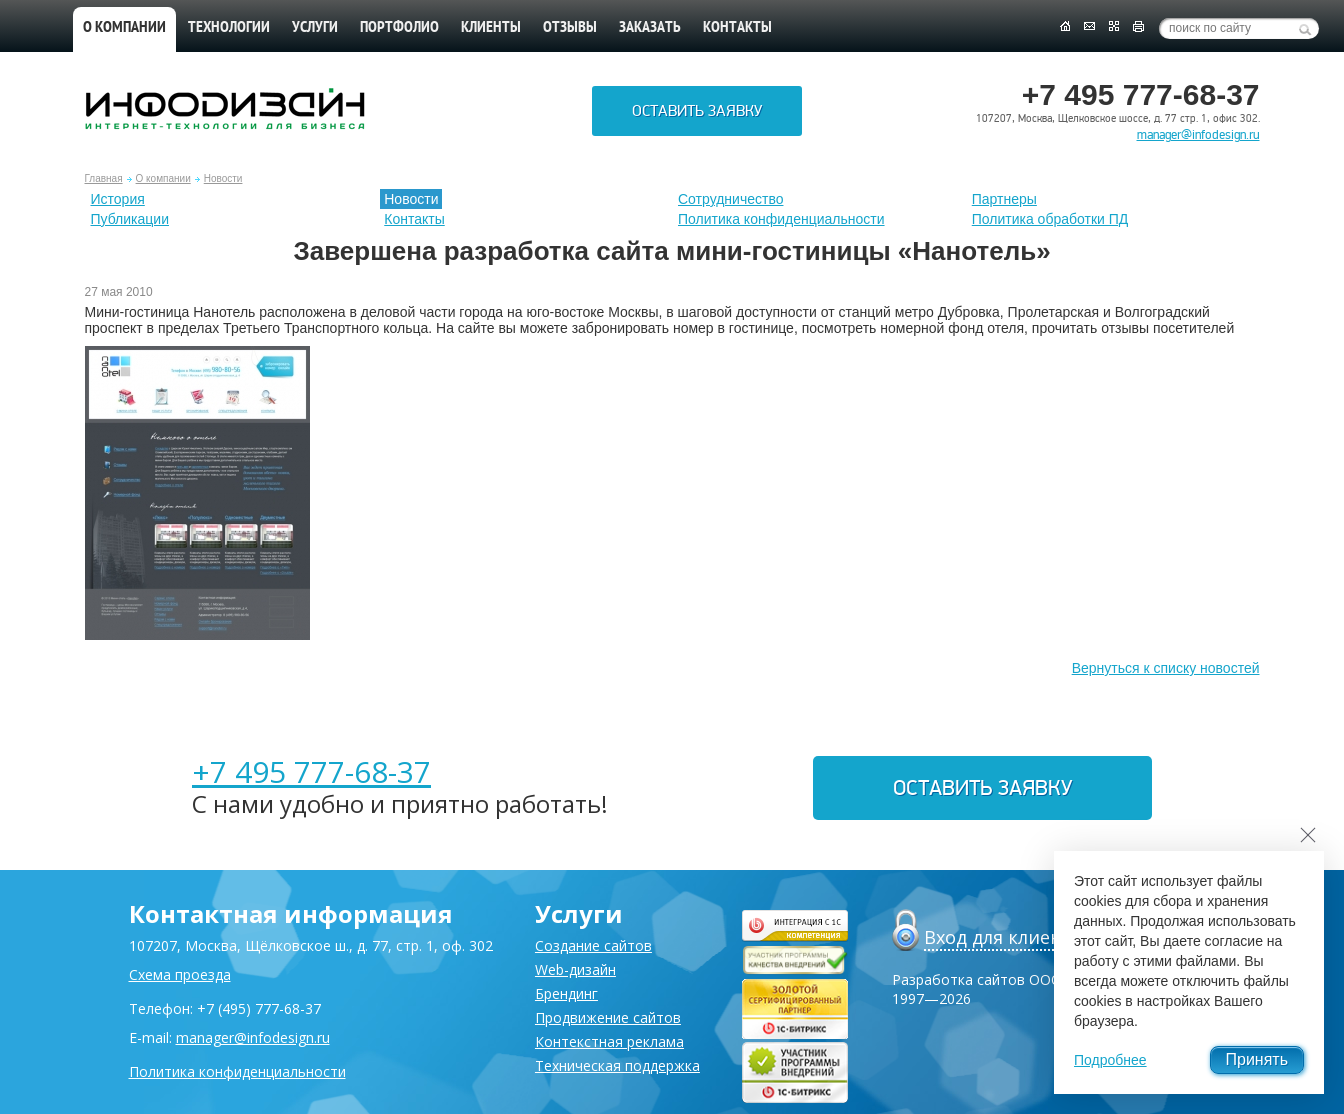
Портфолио (399, 28)
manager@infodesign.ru (1198, 135)
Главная (104, 178)
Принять (1257, 1059)
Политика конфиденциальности (781, 219)
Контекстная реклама (609, 1041)
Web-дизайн (575, 969)
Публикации (130, 219)
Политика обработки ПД (1050, 219)
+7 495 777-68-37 (311, 771)
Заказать (650, 28)
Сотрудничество (730, 199)
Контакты (737, 28)
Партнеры (1004, 199)
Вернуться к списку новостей (1166, 668)
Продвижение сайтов (608, 1017)
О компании (124, 28)
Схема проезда (180, 974)
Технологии (229, 28)
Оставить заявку (697, 111)
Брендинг (566, 993)
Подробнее (1110, 1060)
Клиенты (491, 28)
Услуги (315, 28)
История (118, 199)
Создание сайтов (593, 945)
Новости (223, 178)
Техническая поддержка (617, 1065)
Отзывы (570, 28)
